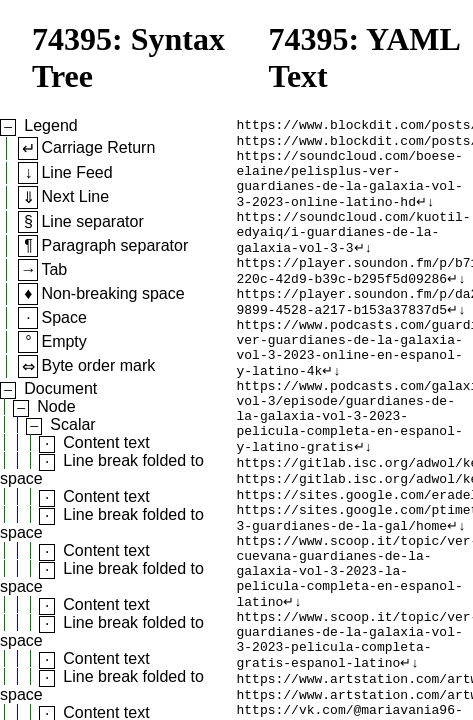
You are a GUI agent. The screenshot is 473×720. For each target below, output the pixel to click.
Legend (50, 125)
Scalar (72, 424)
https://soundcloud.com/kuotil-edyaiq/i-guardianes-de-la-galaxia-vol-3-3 (354, 252)
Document (60, 388)
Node (56, 406)
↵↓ (425, 216)
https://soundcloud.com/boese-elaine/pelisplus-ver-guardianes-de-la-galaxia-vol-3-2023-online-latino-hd (350, 189)
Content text (106, 442)
